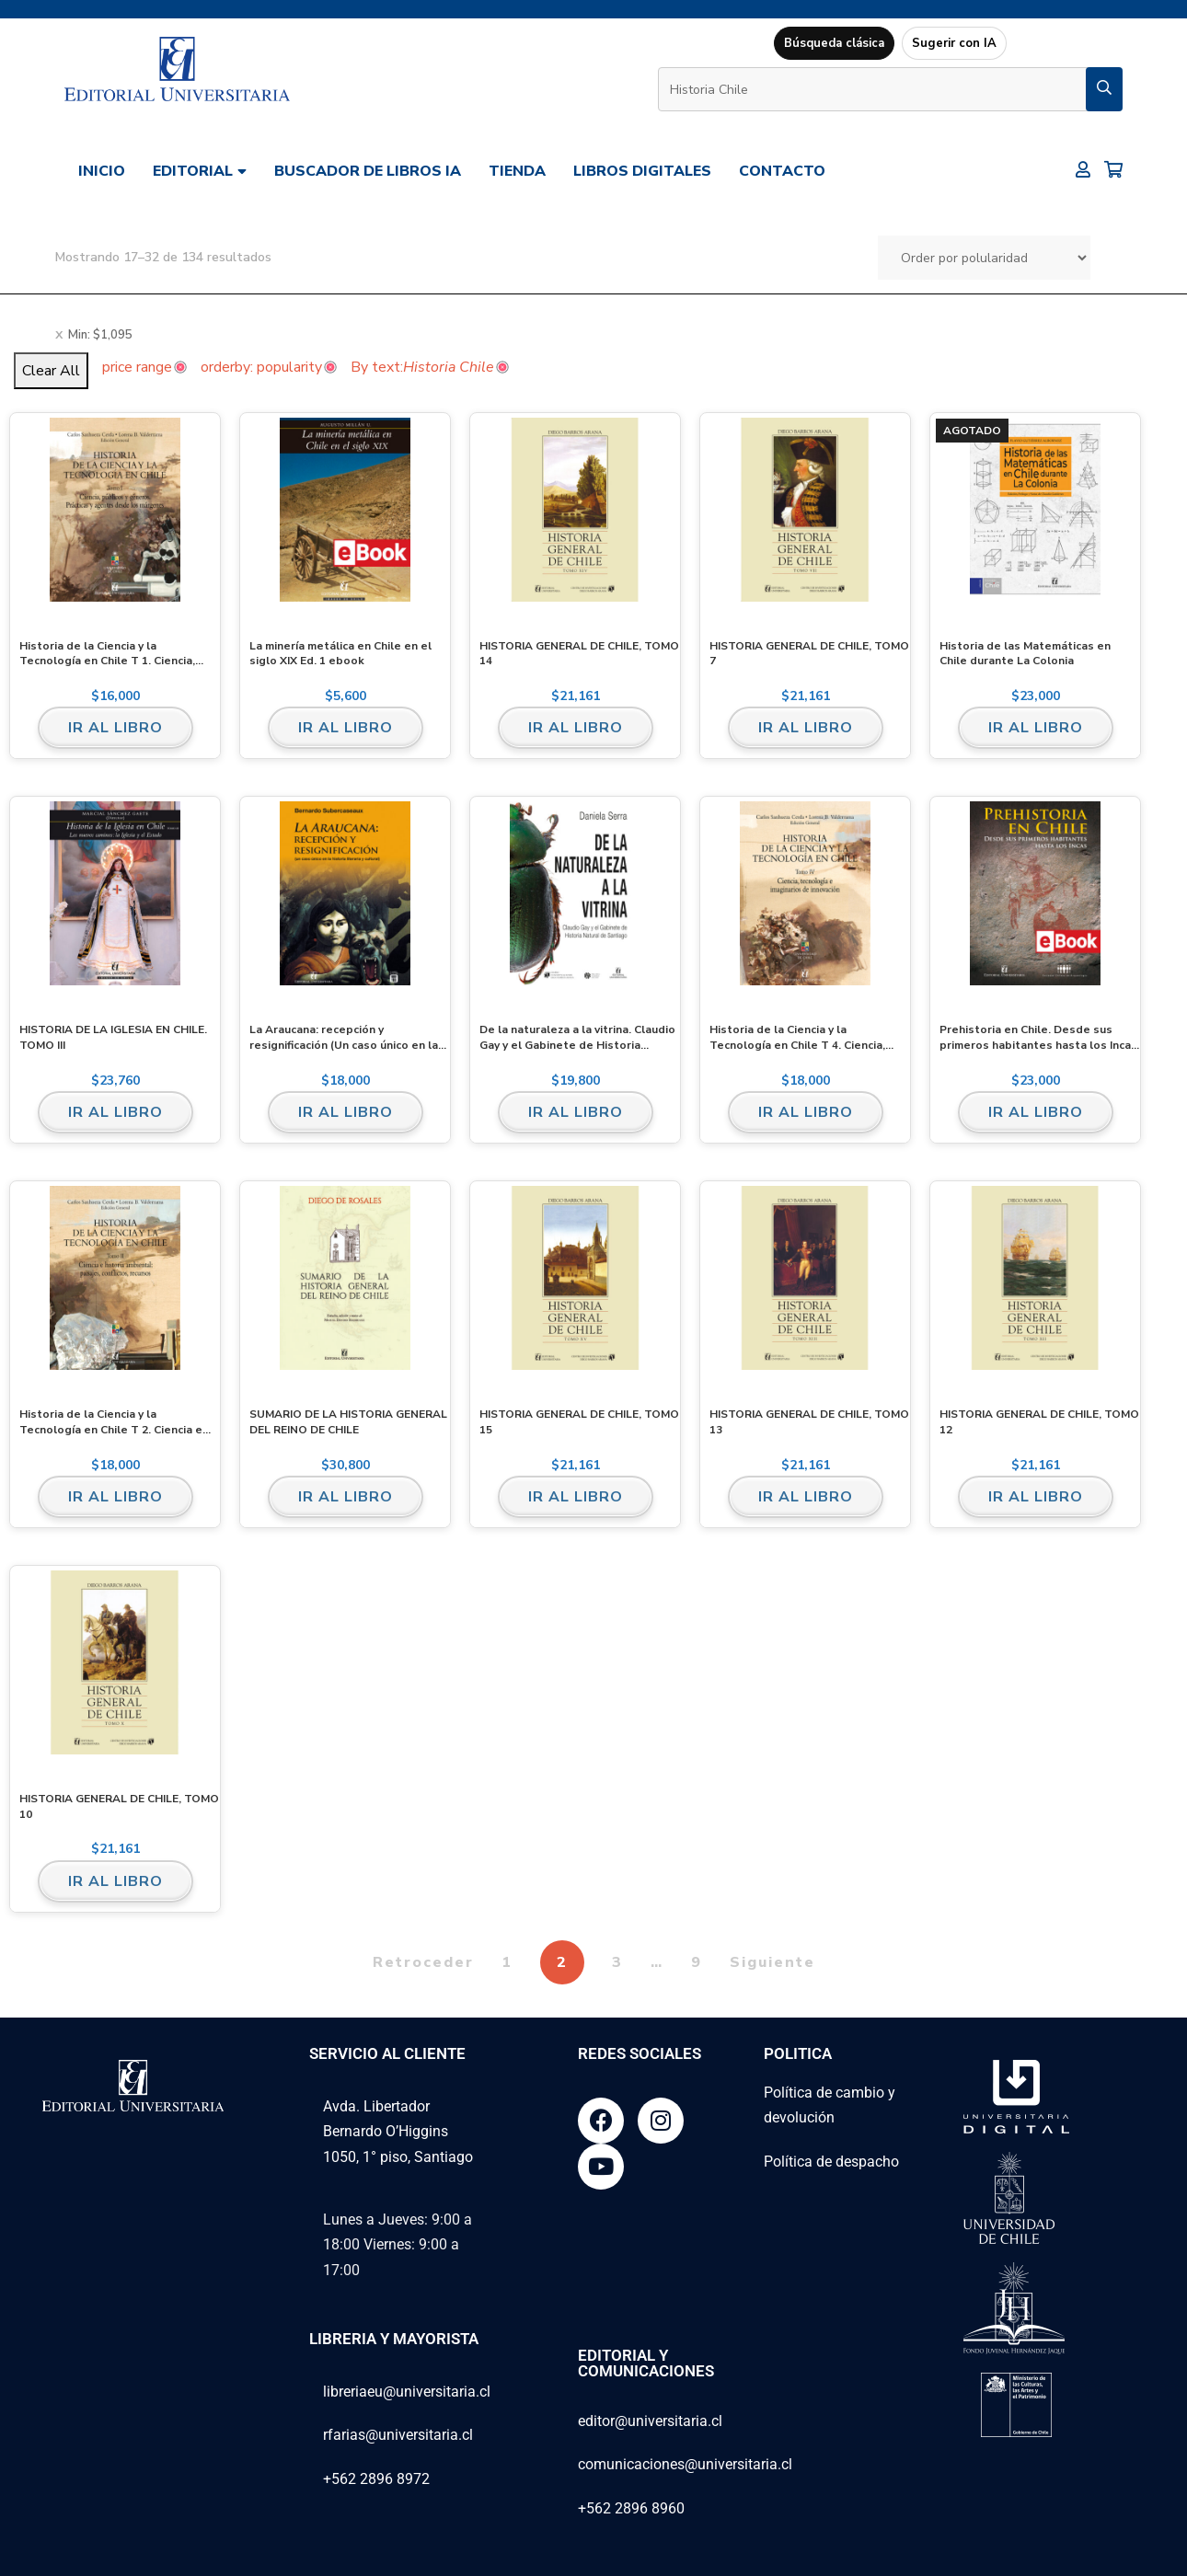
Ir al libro (115, 728)
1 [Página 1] (507, 1962)
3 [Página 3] (617, 1962)
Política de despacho (831, 2161)
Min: (100, 335)
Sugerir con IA (954, 43)
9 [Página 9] (696, 1962)
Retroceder (423, 1962)
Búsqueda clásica (834, 43)
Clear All (51, 371)
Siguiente (772, 1962)
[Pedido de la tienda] (984, 258)
